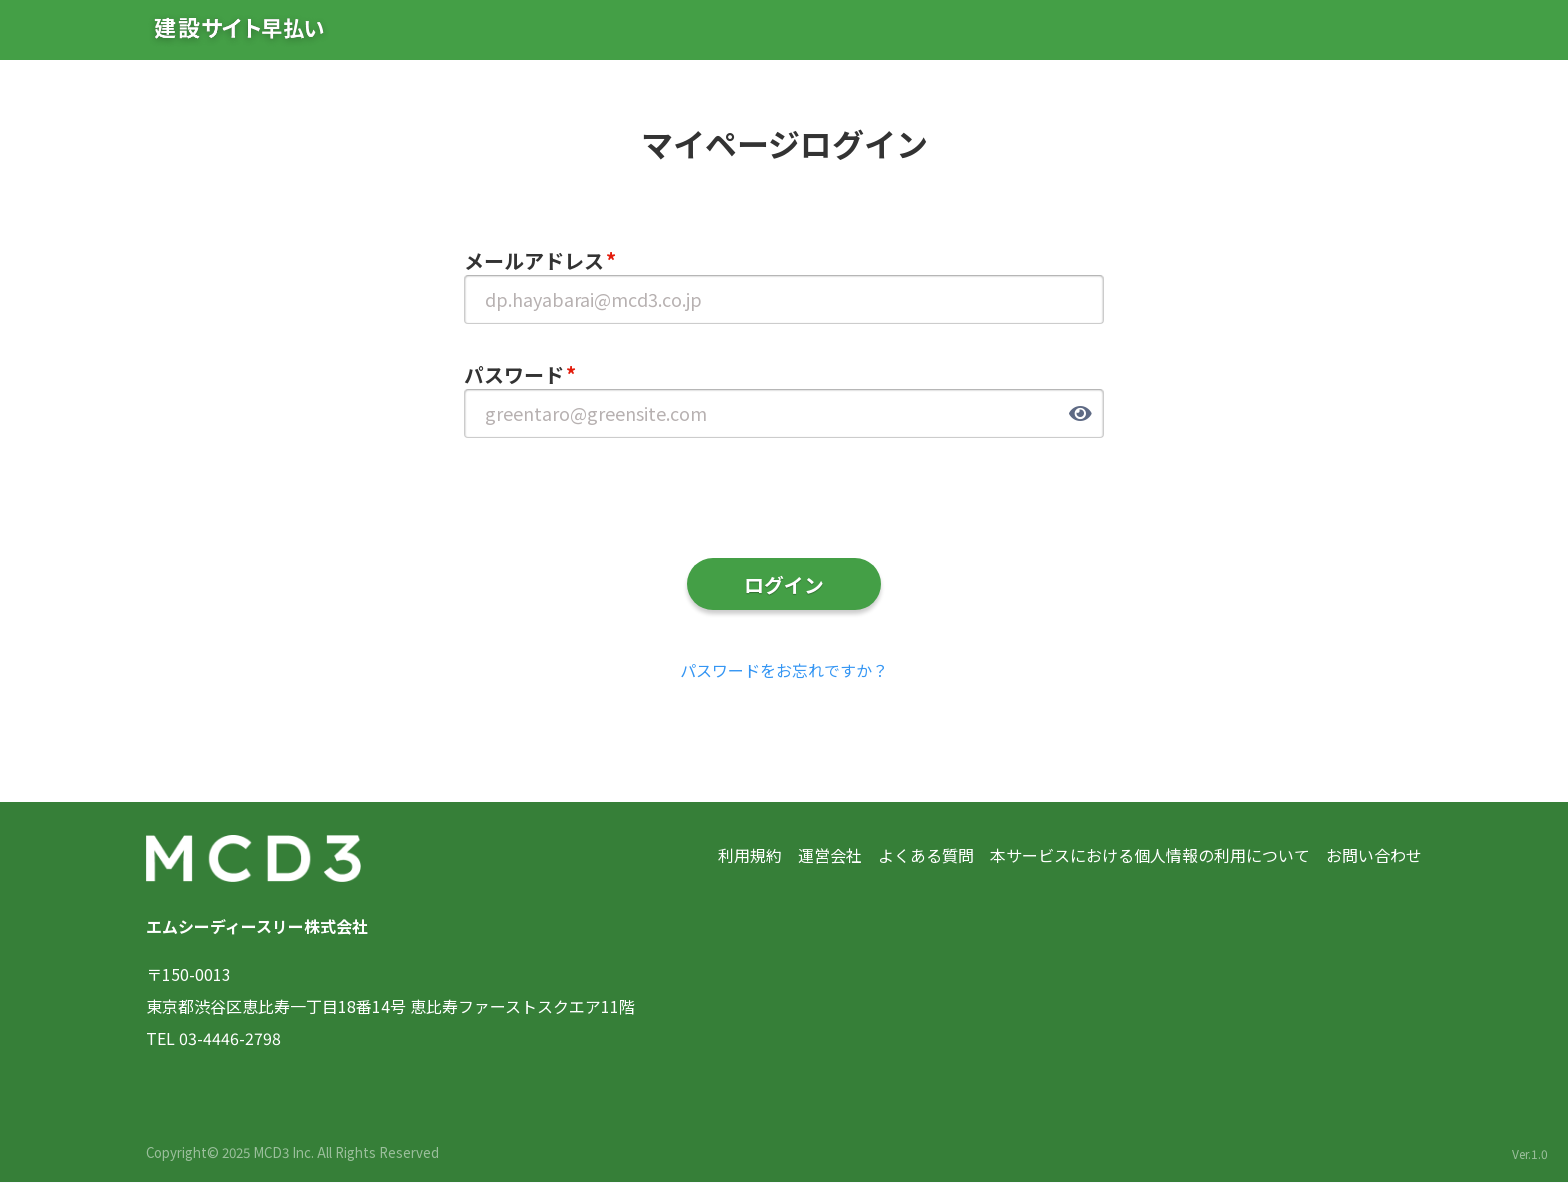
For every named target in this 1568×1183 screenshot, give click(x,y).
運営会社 (830, 856)
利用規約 (750, 856)
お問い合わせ (1374, 856)
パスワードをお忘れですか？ (784, 671)
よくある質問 (926, 856)
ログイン (784, 584)
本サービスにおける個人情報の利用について (1150, 856)
